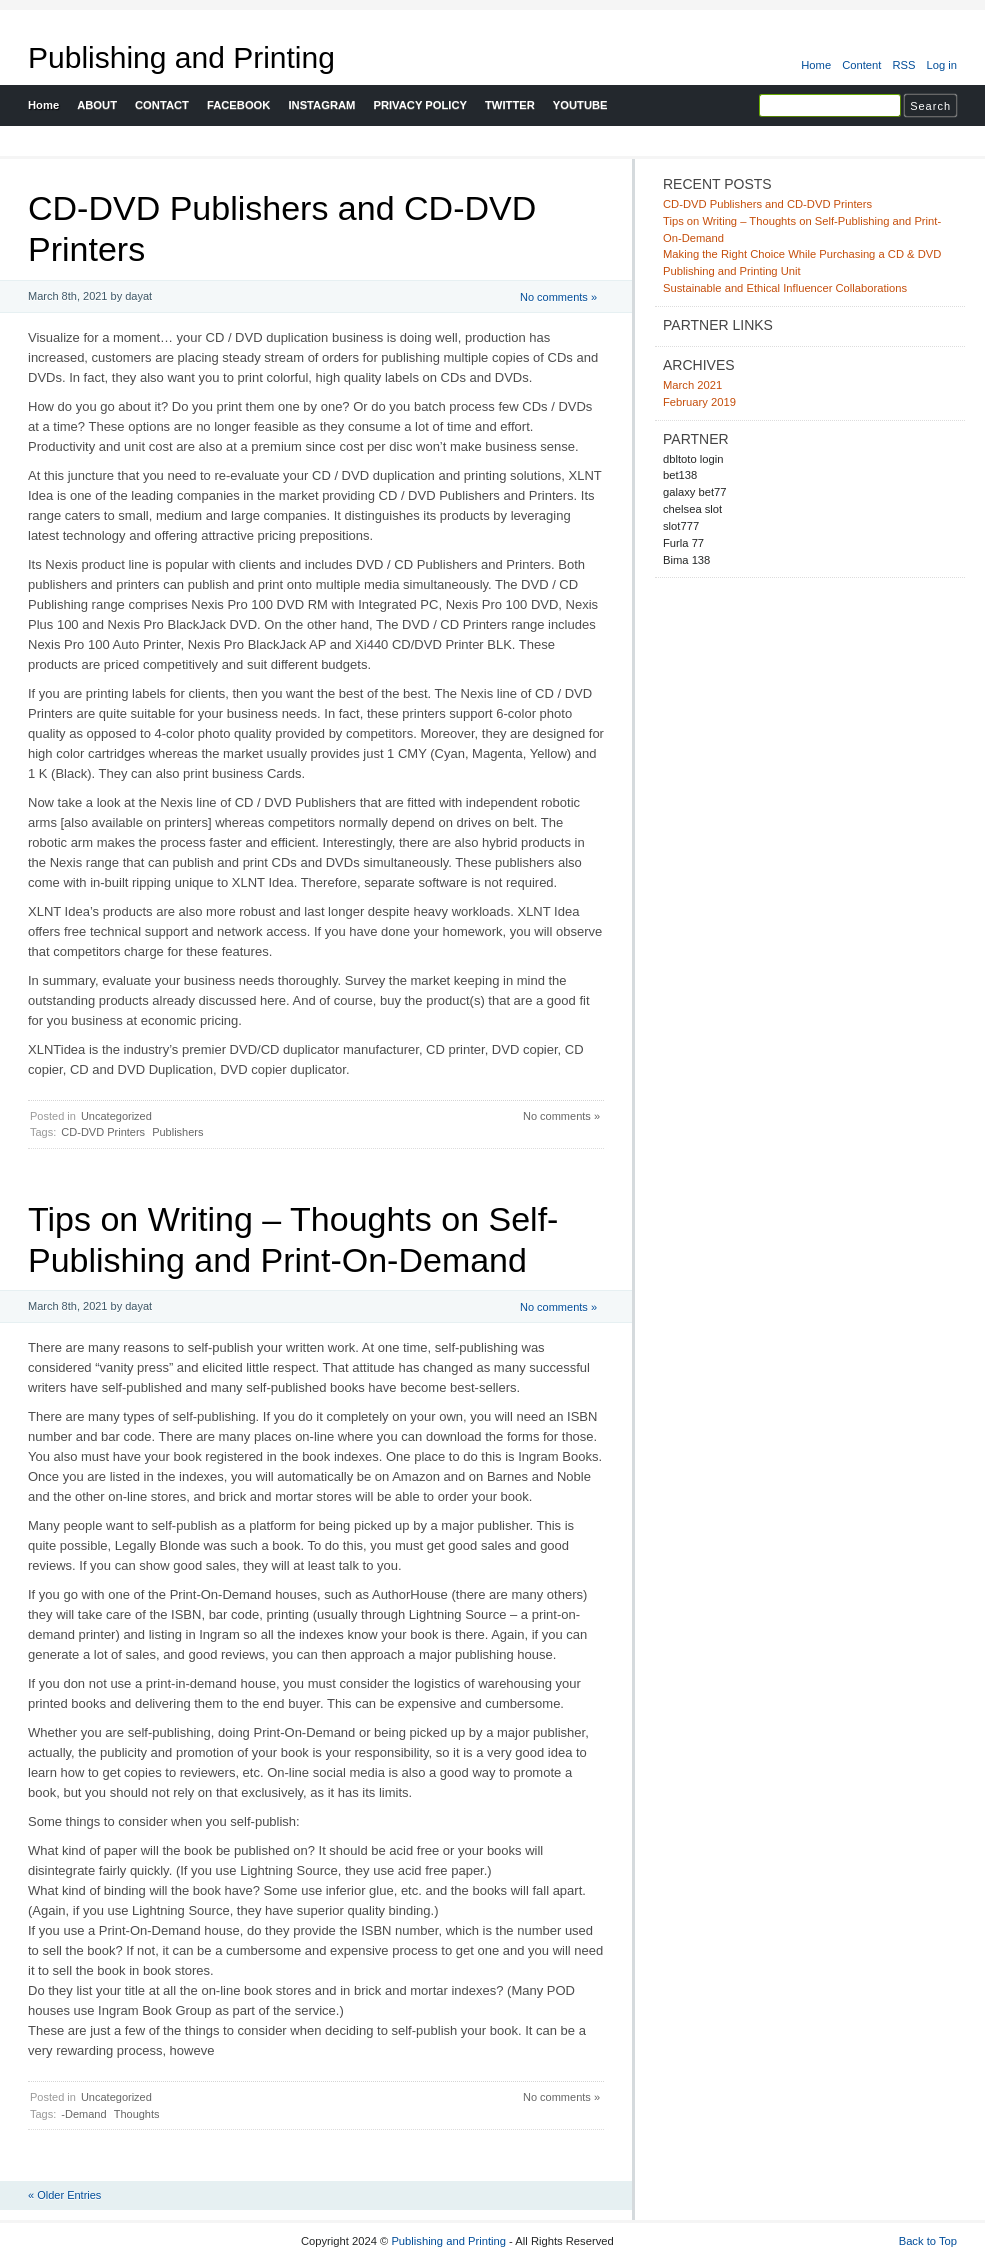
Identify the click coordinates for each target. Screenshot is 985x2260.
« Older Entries (64, 2195)
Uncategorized (116, 1116)
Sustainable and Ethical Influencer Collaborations (785, 288)
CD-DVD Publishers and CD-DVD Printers (767, 204)
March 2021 (692, 385)
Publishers (177, 1132)
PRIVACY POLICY (420, 105)
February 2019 (699, 402)
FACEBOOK (239, 105)
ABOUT (97, 105)
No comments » (558, 297)
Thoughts (137, 2114)
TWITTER (510, 105)
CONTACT (162, 105)
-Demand (83, 2114)
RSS (903, 65)
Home (816, 65)
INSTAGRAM (321, 105)
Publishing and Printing (181, 57)
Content (861, 65)
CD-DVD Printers (103, 1132)
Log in (941, 65)
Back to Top (928, 2241)
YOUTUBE (580, 105)
